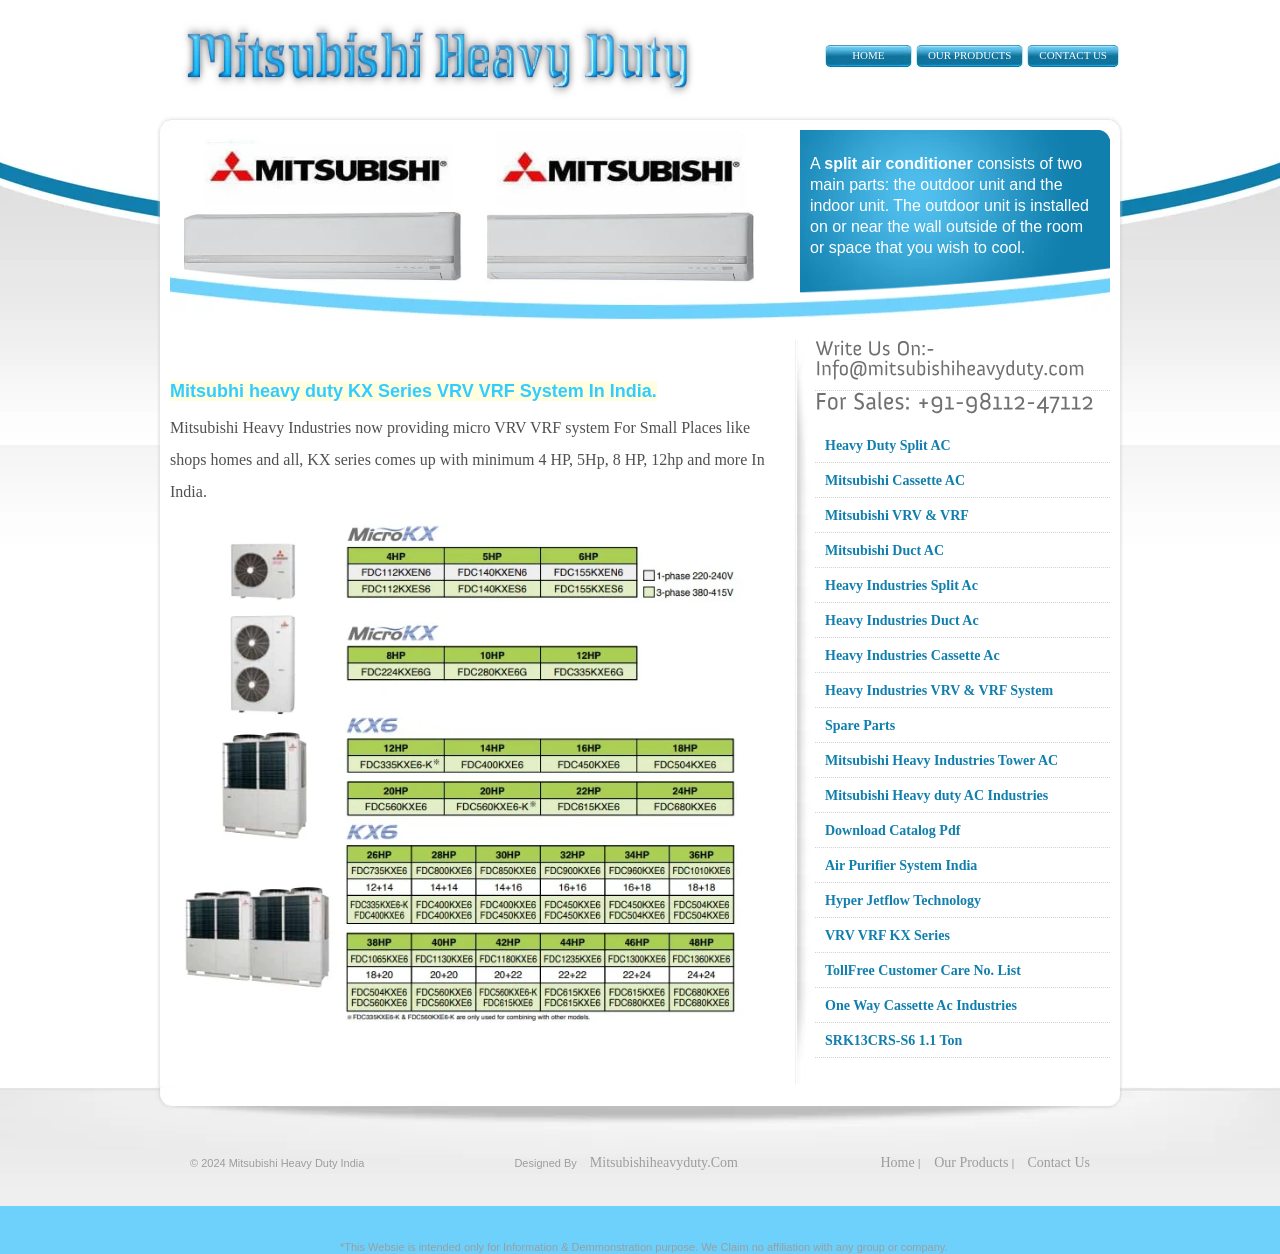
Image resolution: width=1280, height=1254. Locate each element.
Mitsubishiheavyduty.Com (664, 1162)
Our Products (969, 55)
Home (868, 55)
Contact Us (1073, 55)
